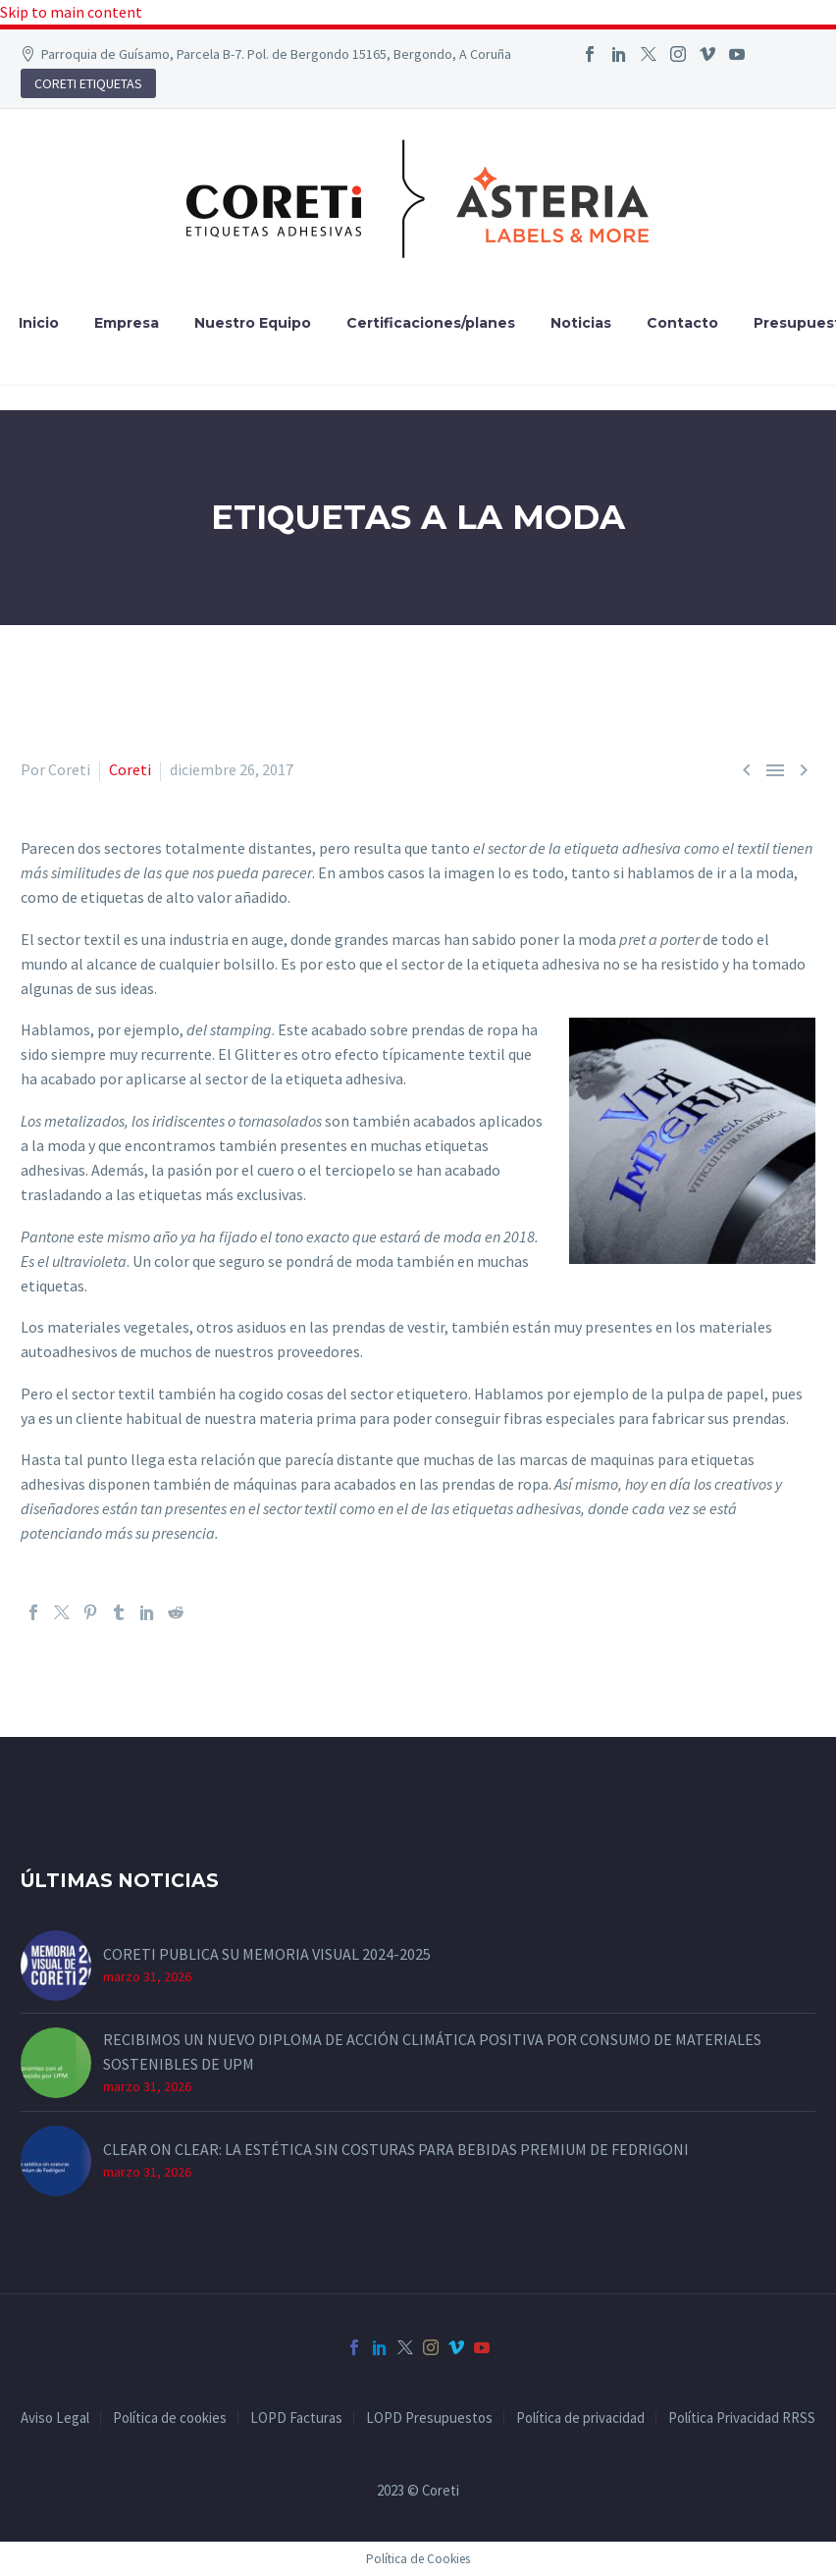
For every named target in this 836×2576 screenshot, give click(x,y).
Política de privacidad (580, 2418)
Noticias (580, 323)
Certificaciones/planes (430, 323)
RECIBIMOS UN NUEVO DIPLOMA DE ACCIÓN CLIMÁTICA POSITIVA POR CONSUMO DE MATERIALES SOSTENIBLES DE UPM (432, 2051)
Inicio (39, 323)
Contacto (682, 323)
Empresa (126, 323)
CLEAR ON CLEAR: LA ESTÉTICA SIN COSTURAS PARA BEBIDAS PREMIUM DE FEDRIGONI (396, 2149)
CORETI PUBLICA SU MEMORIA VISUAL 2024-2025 (267, 1954)
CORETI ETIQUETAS (88, 83)
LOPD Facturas (296, 2418)
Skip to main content (71, 12)
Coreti (130, 769)
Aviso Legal (55, 2418)
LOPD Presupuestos (429, 2418)
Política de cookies (170, 2418)
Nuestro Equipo (252, 323)
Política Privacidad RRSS (741, 2418)
